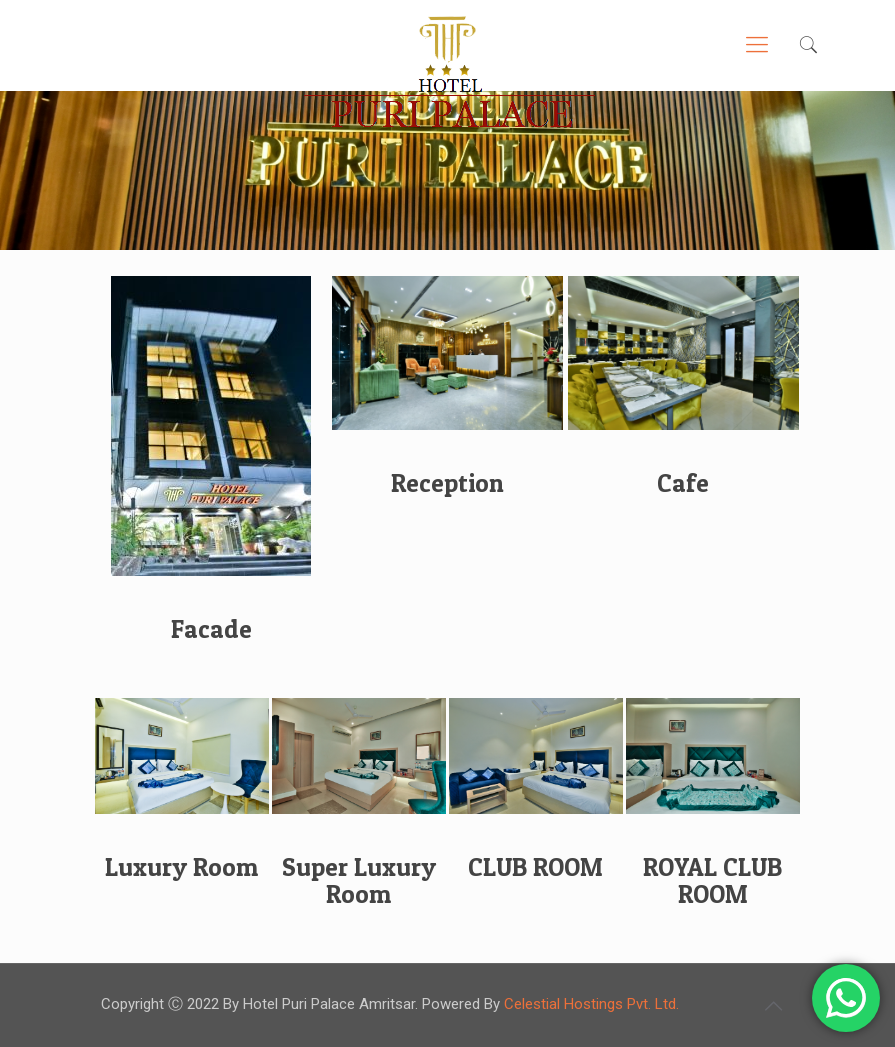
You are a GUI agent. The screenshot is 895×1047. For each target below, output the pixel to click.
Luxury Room (181, 867)
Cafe (683, 483)
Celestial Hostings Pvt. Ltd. (591, 1004)
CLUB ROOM (535, 867)
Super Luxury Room (359, 880)
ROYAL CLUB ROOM (712, 880)
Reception (447, 483)
